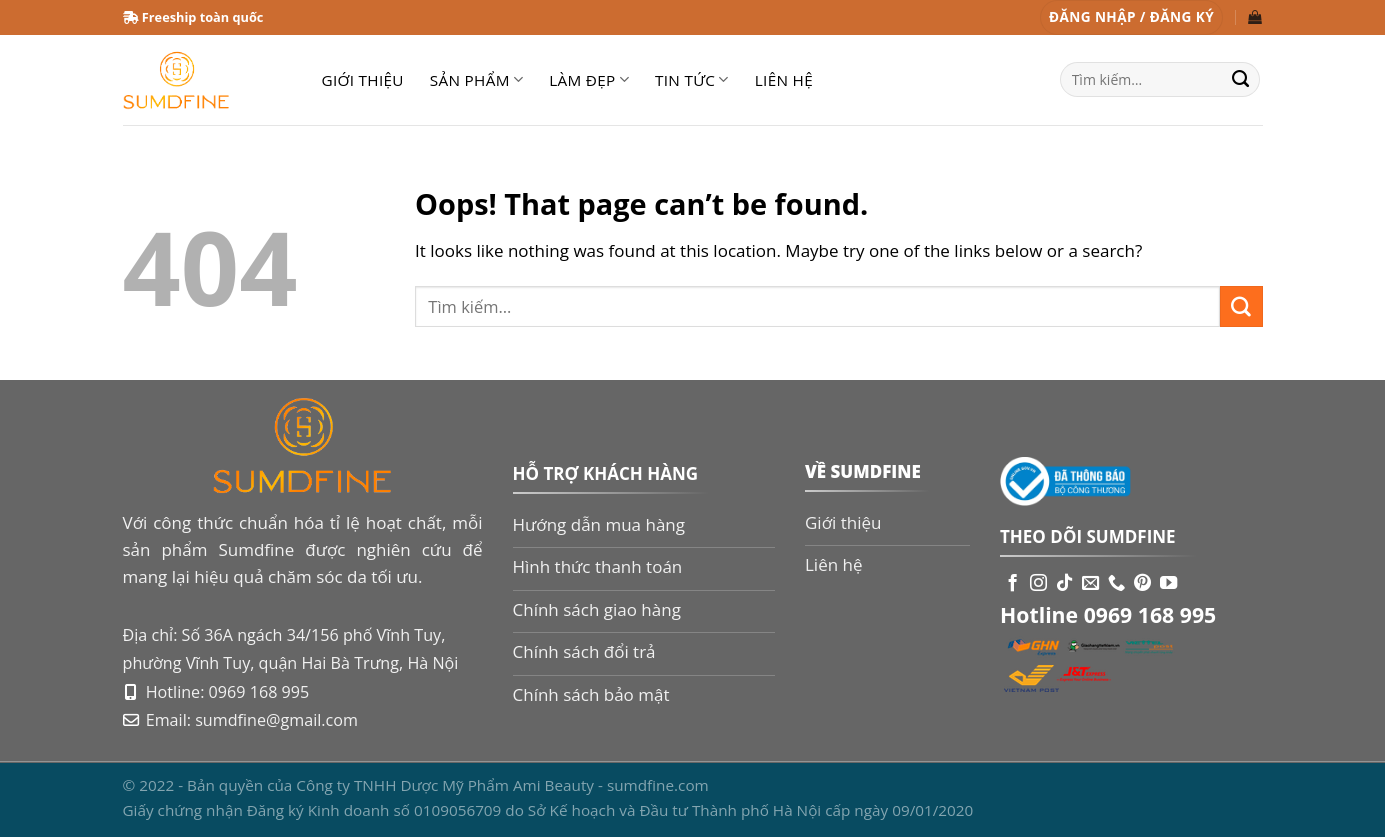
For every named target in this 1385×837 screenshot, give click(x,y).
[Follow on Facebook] (1012, 584)
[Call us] (1116, 584)
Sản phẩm (476, 80)
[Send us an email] (1090, 584)
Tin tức (692, 80)
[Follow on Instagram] (1038, 584)
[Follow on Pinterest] (1142, 584)
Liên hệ (784, 80)
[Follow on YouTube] (1168, 584)
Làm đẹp (589, 80)
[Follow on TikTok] (1064, 584)
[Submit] (1240, 80)
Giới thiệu (363, 80)
